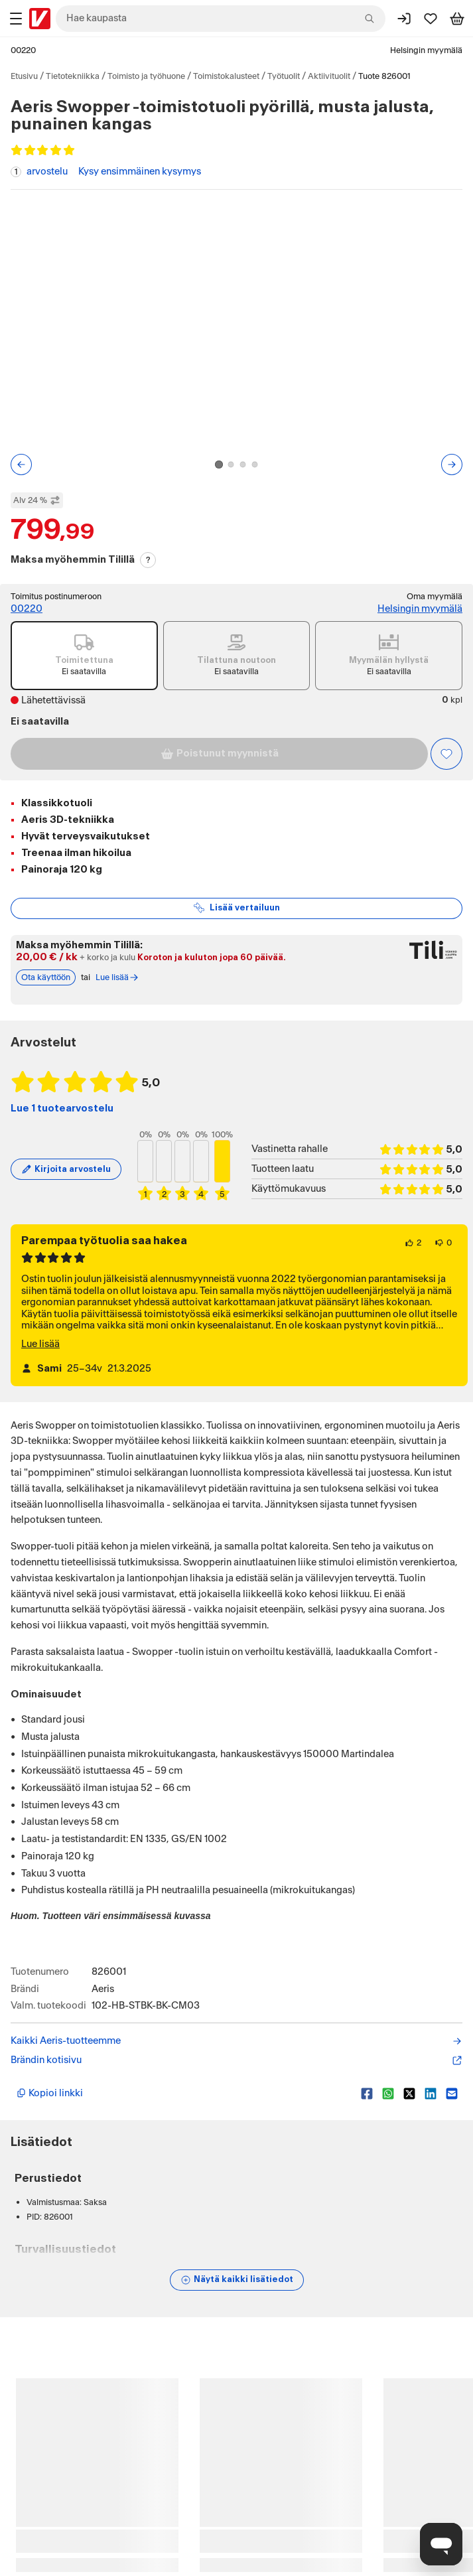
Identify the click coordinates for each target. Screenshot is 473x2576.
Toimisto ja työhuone (146, 76)
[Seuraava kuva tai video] (451, 464)
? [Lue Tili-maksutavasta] (148, 560)
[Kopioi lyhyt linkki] (183, 2093)
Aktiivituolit (329, 76)
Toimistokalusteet (226, 76)
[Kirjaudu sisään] (404, 18)
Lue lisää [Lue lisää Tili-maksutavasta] (117, 977)
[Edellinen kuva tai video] (21, 464)
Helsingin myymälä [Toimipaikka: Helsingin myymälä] (426, 50)
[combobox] (220, 18)
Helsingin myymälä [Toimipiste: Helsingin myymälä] (419, 609)
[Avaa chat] (441, 2544)
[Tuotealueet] (16, 18)
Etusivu (24, 76)
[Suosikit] (430, 18)
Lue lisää (40, 1344)
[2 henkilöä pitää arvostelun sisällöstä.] (413, 1243)
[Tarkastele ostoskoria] (457, 18)
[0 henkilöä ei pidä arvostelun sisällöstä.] (443, 1243)
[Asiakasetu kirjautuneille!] (446, 754)
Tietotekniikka (73, 76)
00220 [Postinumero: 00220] (23, 50)
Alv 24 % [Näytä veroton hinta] (36, 500)
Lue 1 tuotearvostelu (62, 1108)
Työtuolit (283, 76)
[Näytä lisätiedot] (237, 2280)
